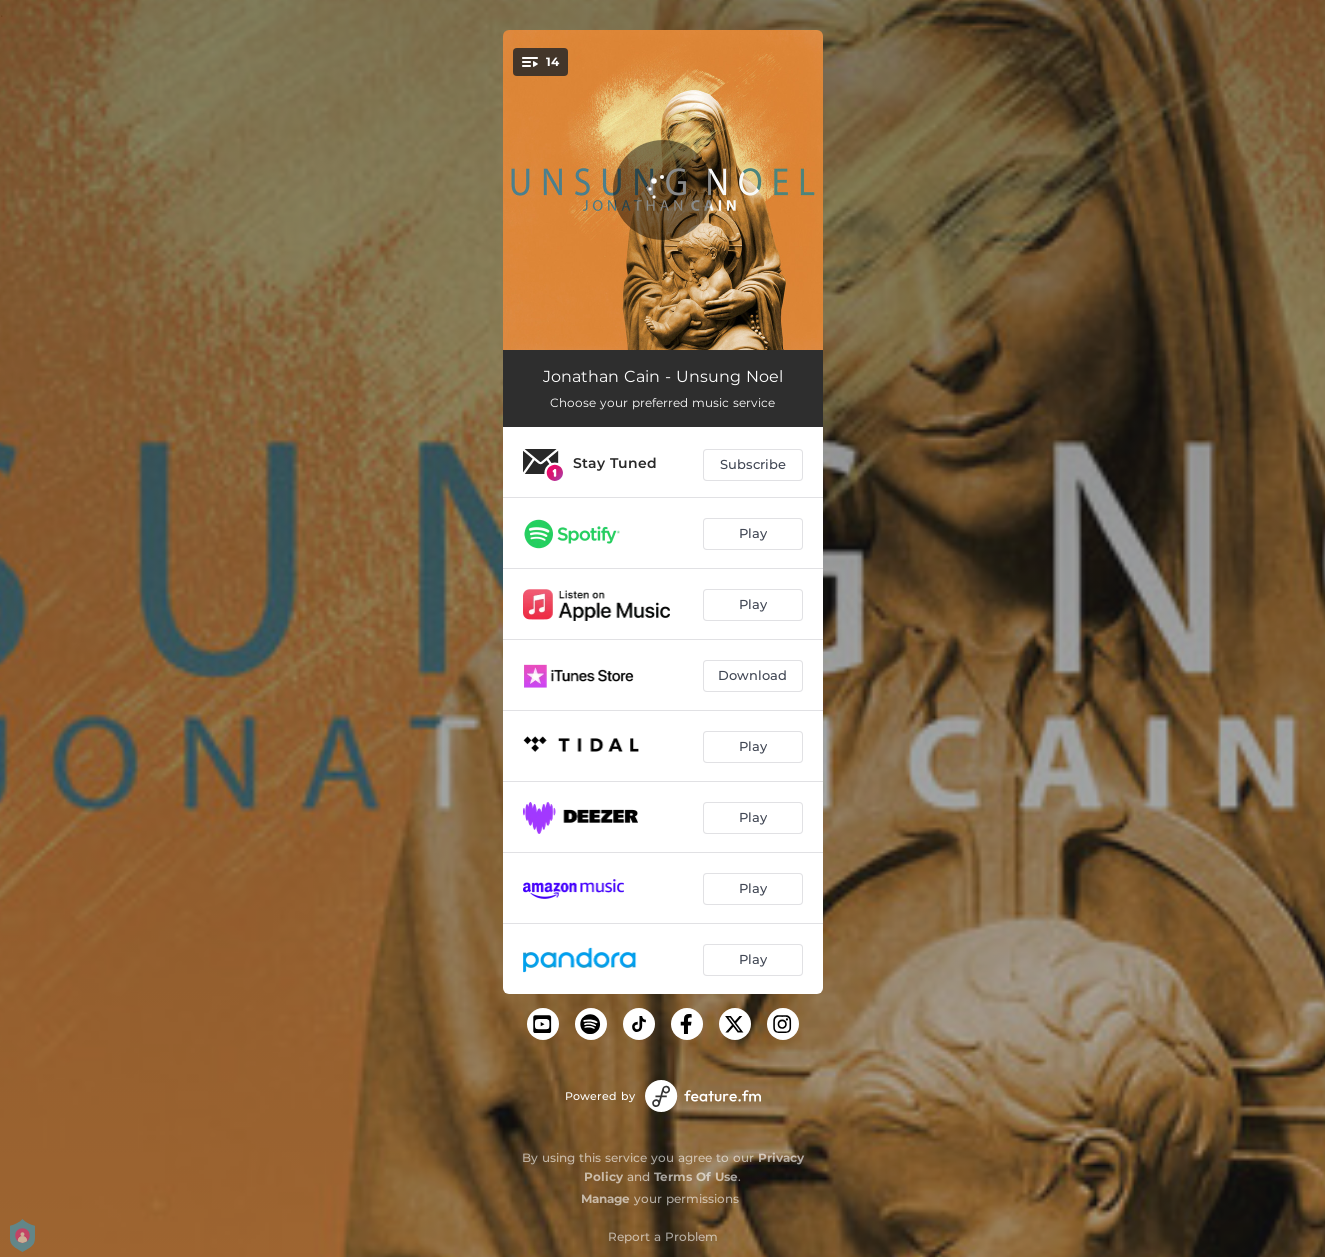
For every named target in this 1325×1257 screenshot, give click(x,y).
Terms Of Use (696, 1176)
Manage (605, 1198)
